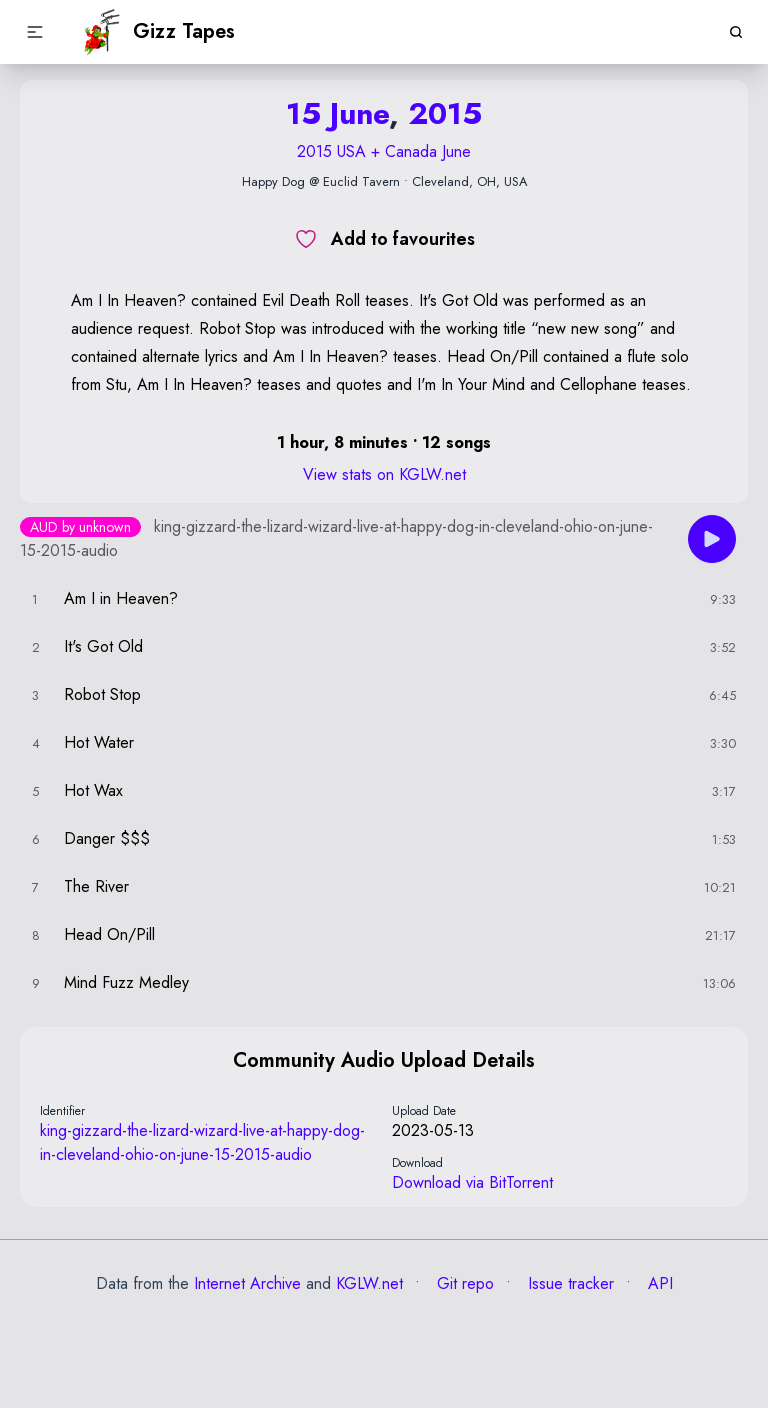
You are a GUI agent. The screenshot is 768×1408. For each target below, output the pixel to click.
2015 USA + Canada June (384, 151)
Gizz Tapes (157, 32)
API (658, 1283)
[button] (35, 32)
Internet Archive (247, 1283)
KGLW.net (369, 1283)
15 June (337, 113)
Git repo (463, 1283)
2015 (445, 113)
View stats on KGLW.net (384, 474)
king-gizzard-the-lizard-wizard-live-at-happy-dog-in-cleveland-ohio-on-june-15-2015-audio (202, 1142)
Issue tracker (568, 1283)
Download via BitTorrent (472, 1182)
